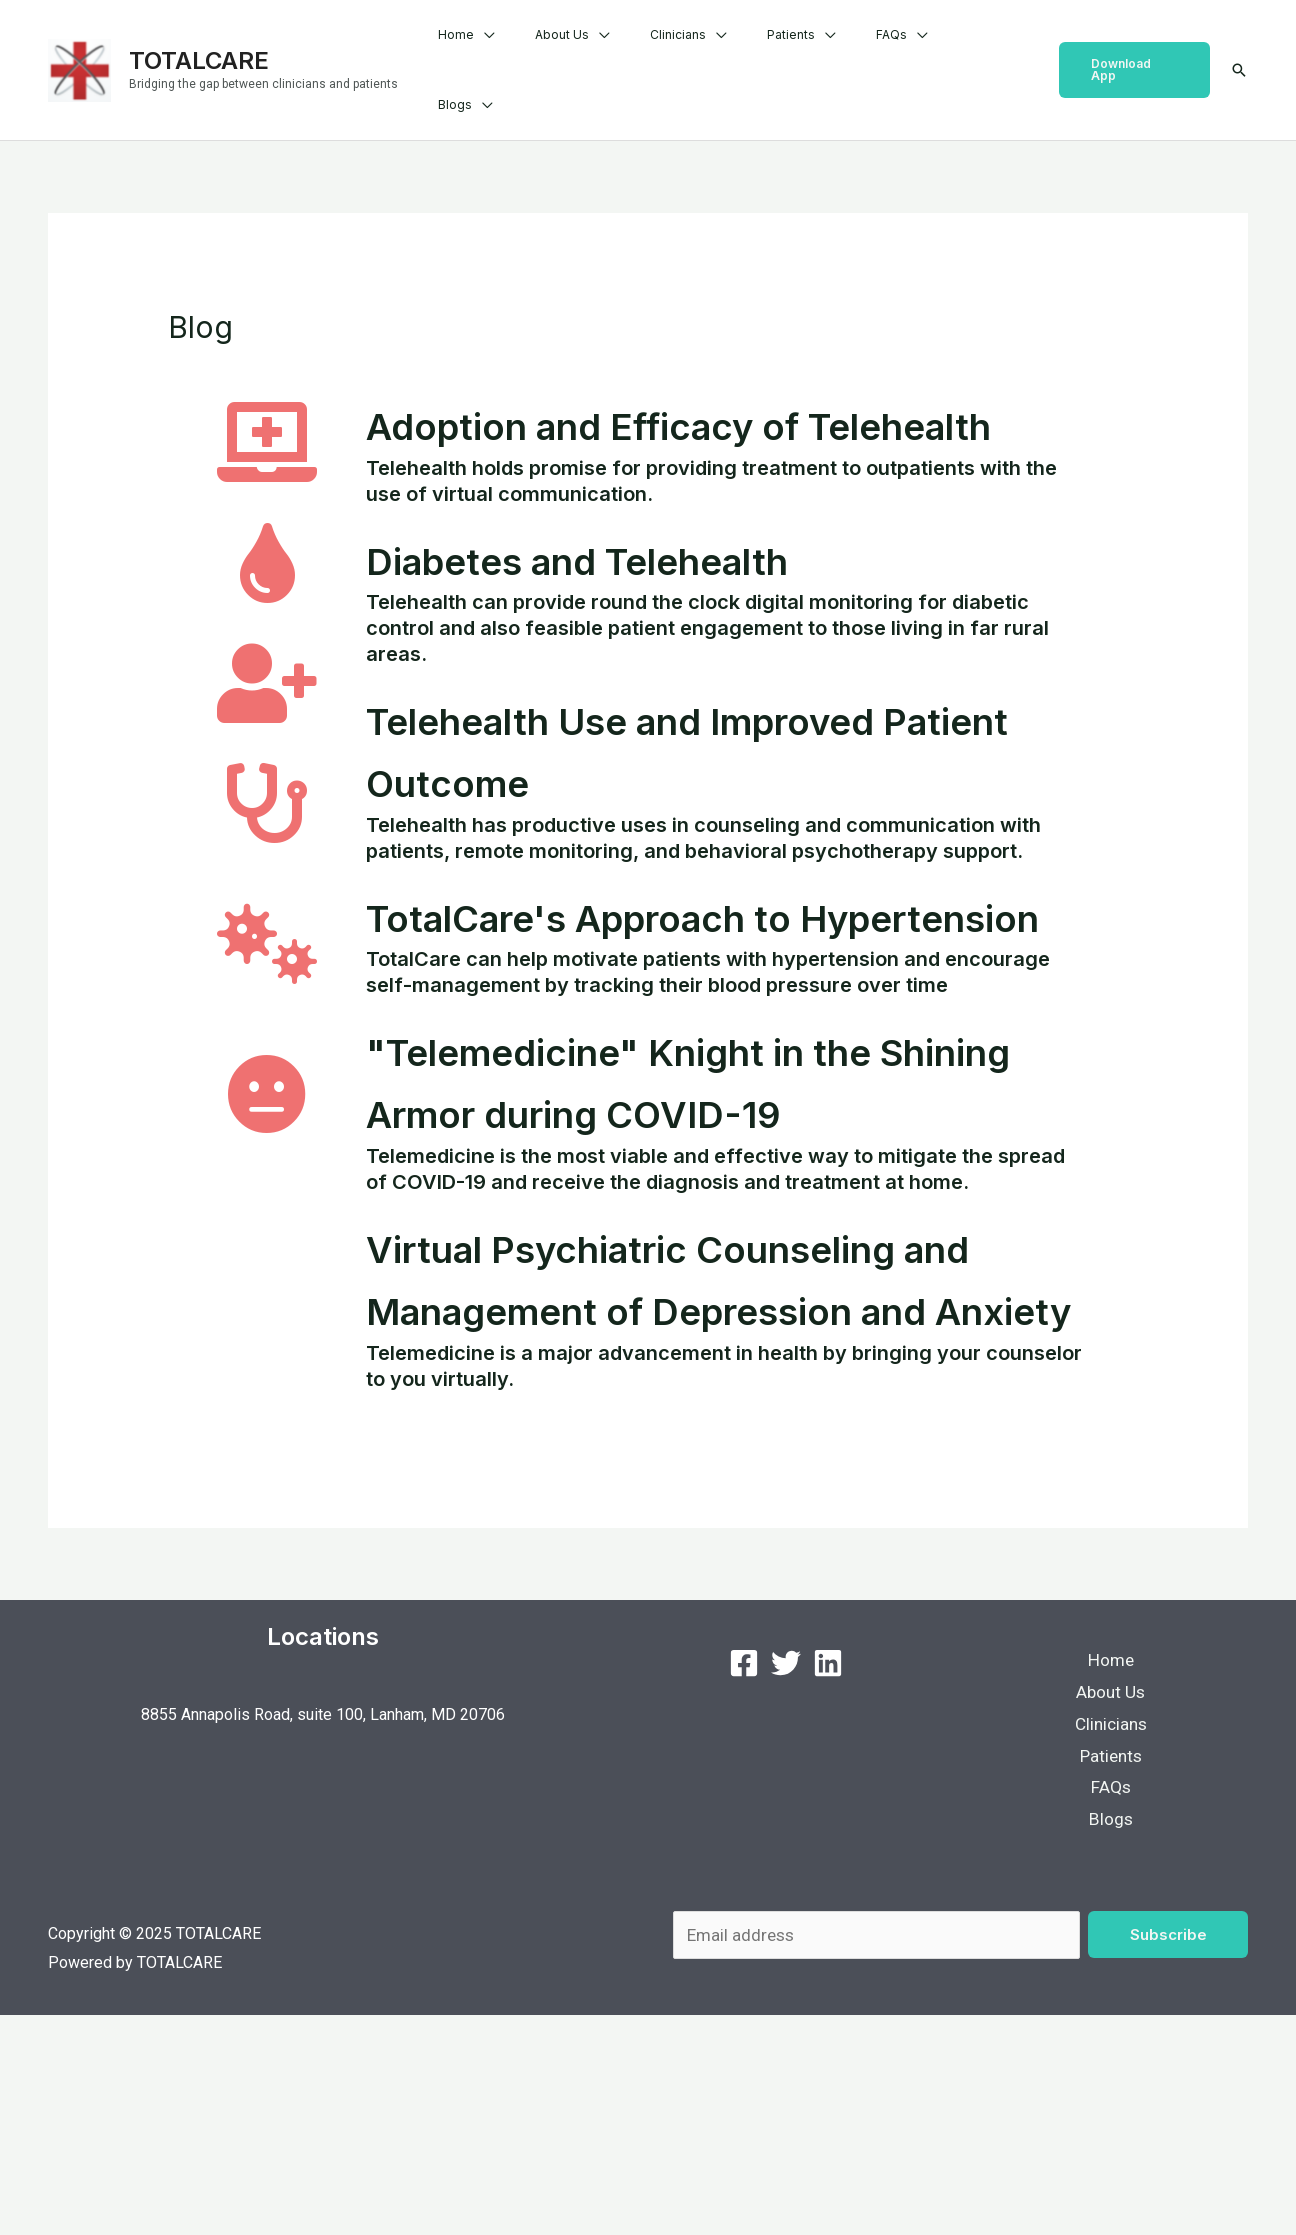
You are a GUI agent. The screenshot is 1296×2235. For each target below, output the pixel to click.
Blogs (988, 49)
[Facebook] (744, 1872)
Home (539, 49)
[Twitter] (786, 1872)
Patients (826, 49)
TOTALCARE (199, 39)
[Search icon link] (1239, 50)
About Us (629, 49)
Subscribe (1168, 2152)
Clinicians (729, 49)
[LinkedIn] (828, 1872)
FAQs (910, 49)
